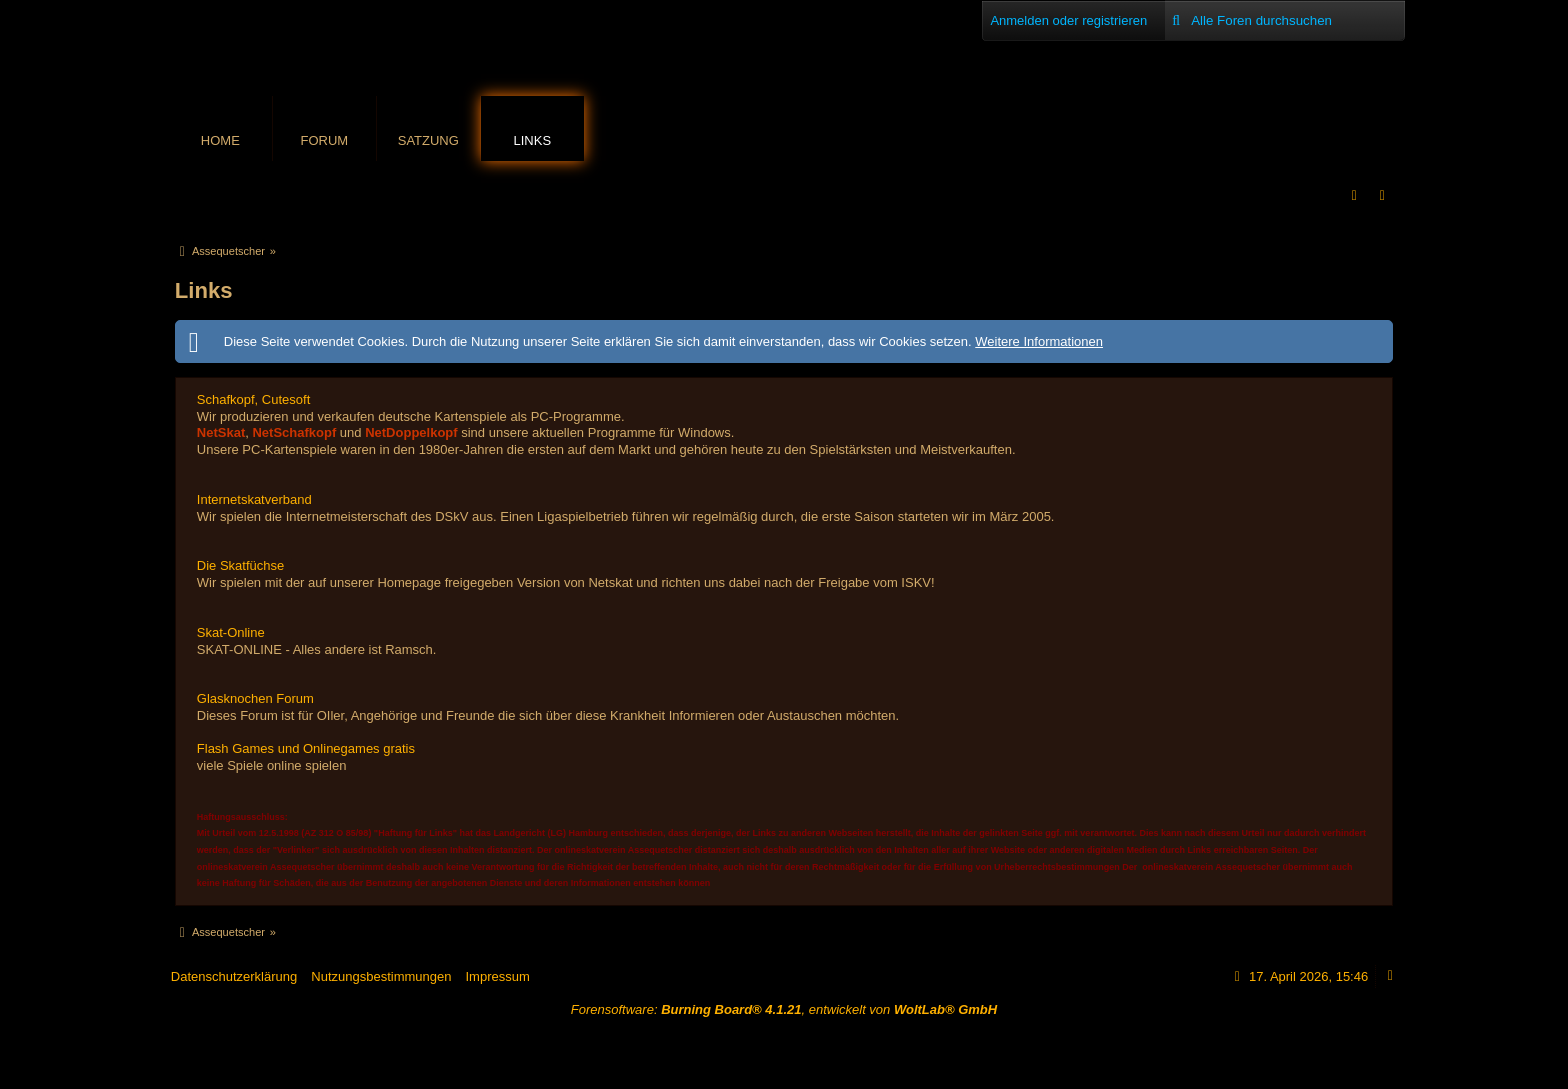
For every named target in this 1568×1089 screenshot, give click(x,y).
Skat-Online (231, 632)
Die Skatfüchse (240, 565)
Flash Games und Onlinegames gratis (306, 748)
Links (533, 140)
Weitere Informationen (1039, 341)
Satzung (428, 140)
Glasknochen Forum (255, 698)
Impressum (497, 976)
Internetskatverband (254, 499)
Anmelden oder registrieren (1068, 20)
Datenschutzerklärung (234, 976)
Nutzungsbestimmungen (381, 976)
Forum (324, 140)
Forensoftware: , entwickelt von (784, 1009)
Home (220, 140)
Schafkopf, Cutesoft (253, 399)
